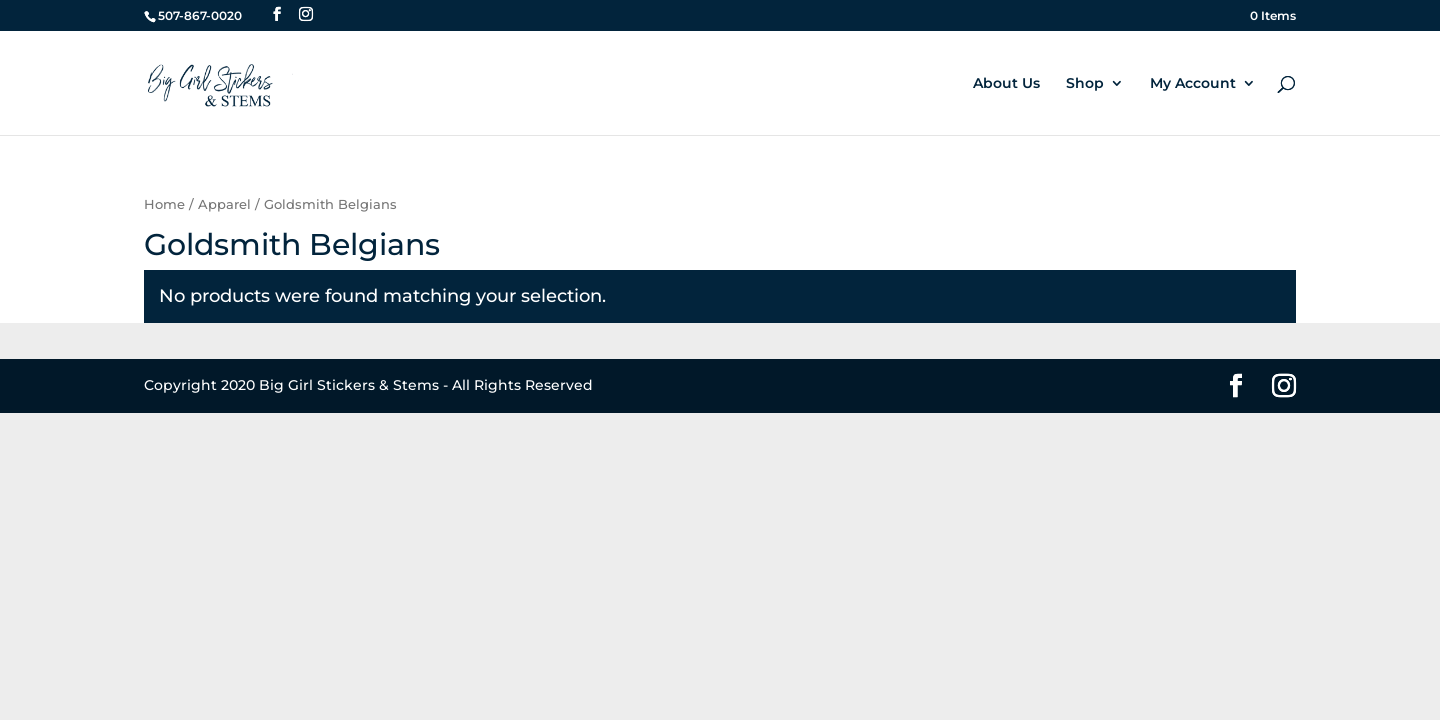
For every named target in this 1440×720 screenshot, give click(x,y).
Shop (1085, 84)
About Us (1006, 84)
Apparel (224, 204)
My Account (1193, 84)
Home (164, 204)
